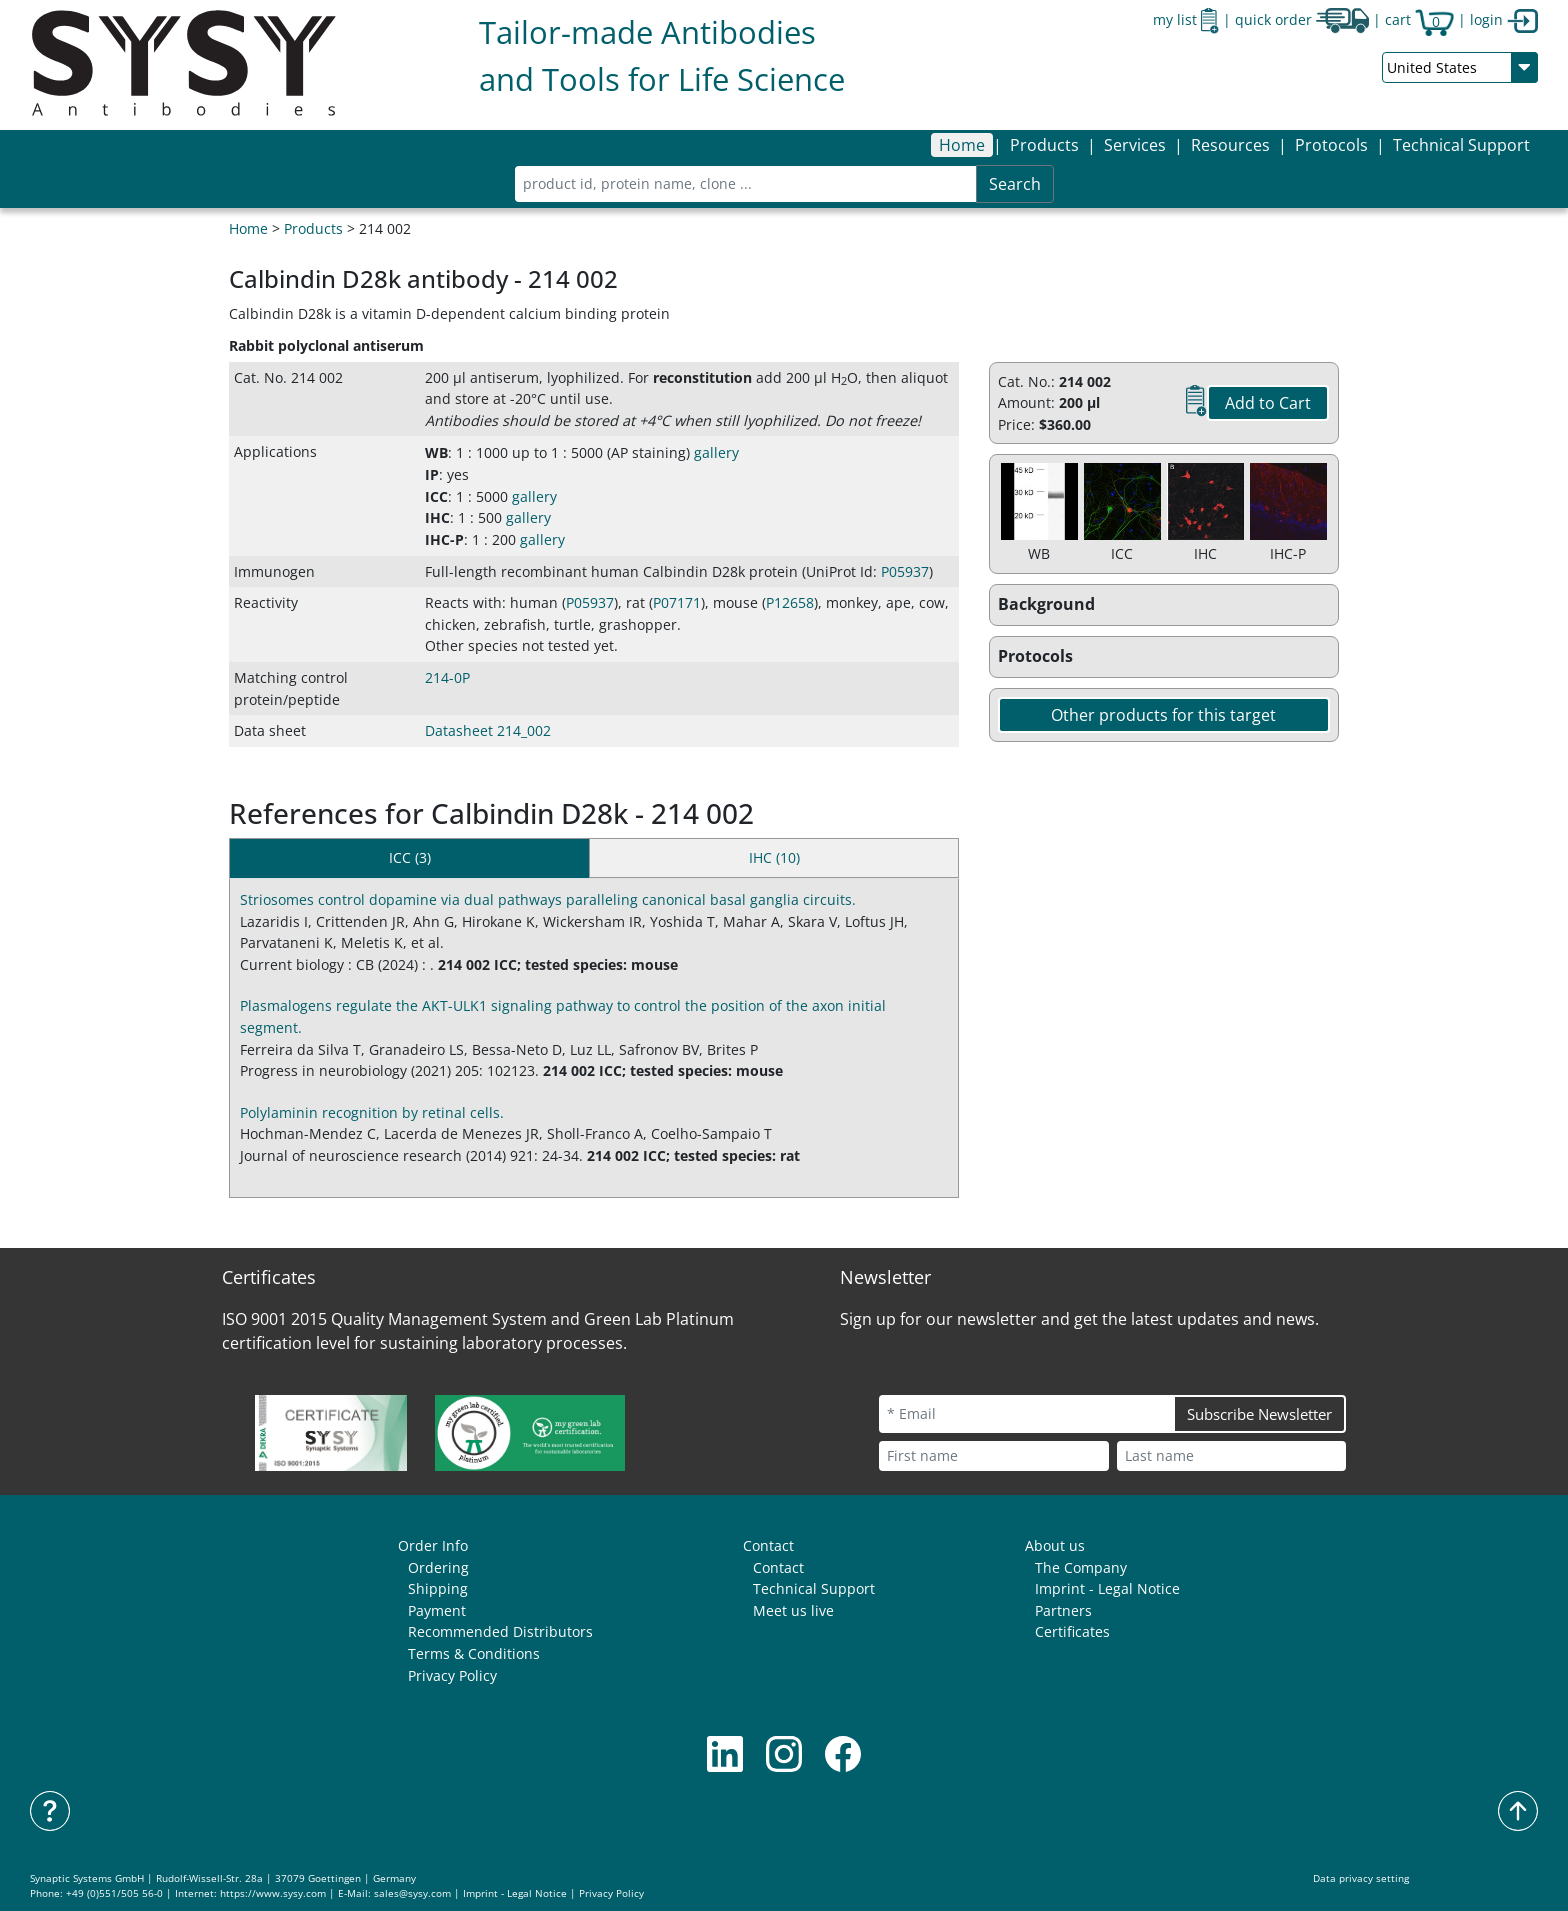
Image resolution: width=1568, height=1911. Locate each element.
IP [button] (432, 474)
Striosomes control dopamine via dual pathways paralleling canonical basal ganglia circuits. (548, 899)
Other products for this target (1163, 715)
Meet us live (793, 1610)
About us (1055, 1545)
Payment (437, 1610)
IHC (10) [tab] (774, 857)
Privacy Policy (452, 1675)
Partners (1063, 1610)
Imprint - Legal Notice (1107, 1588)
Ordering (438, 1567)
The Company (1081, 1567)
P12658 (790, 602)
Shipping (438, 1588)
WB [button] (436, 452)
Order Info (433, 1545)
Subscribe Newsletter (1259, 1414)
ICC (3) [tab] (410, 857)
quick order (1302, 19)
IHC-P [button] (444, 539)
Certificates (1072, 1631)
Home (962, 145)
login (1504, 19)
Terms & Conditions (474, 1653)
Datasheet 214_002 (488, 730)
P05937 (905, 571)
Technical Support (1461, 145)
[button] (1044, 145)
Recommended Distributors (500, 1631)
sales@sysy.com (412, 1893)
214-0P (447, 677)
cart (1419, 19)
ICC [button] (436, 496)
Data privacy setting (1361, 1878)
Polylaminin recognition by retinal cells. (372, 1112)
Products (313, 228)
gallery (716, 452)
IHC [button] (437, 517)
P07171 (677, 602)
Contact (768, 1545)
